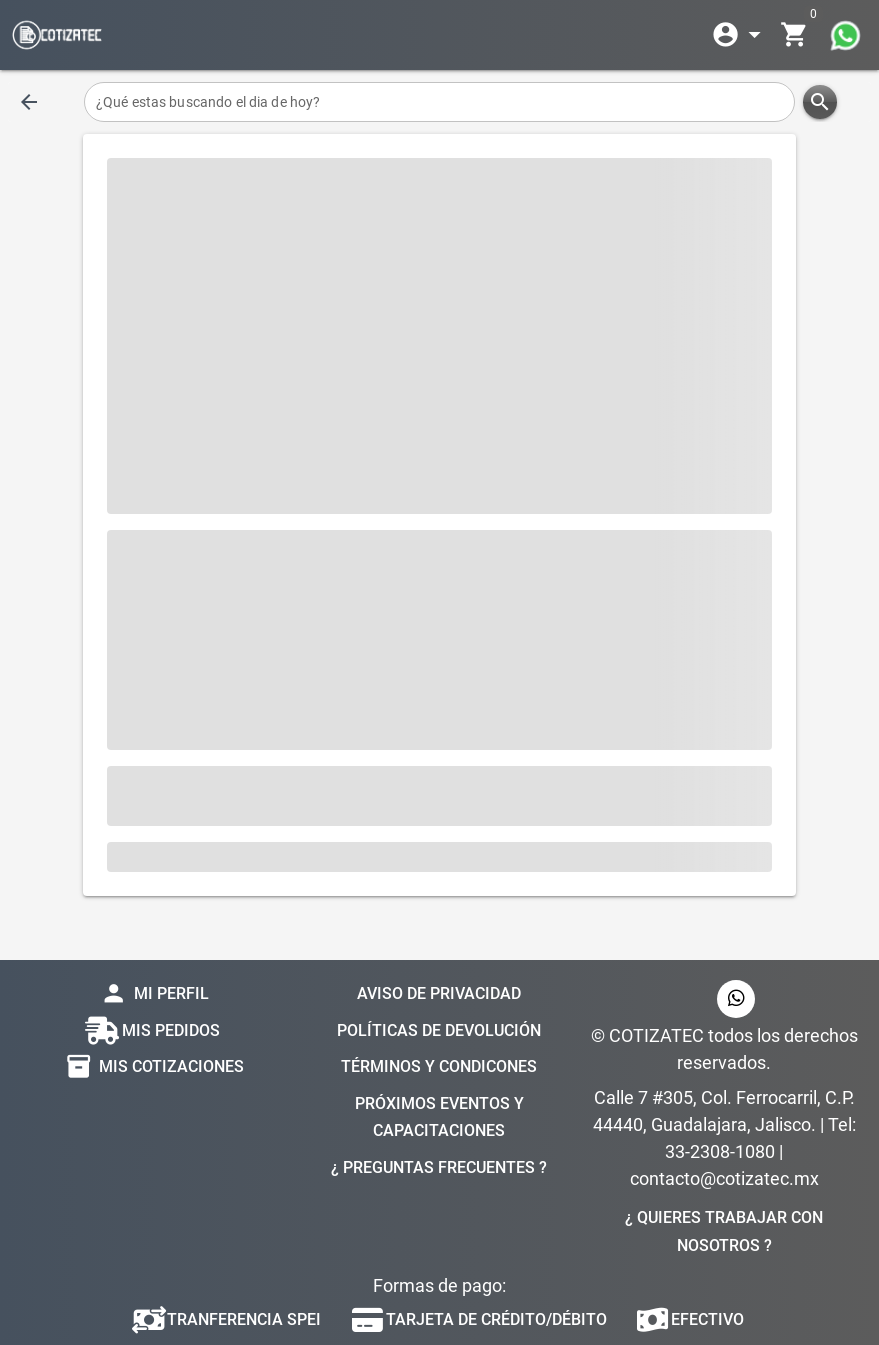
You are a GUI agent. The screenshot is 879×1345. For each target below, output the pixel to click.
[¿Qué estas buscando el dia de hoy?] (439, 102)
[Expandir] (740, 35)
